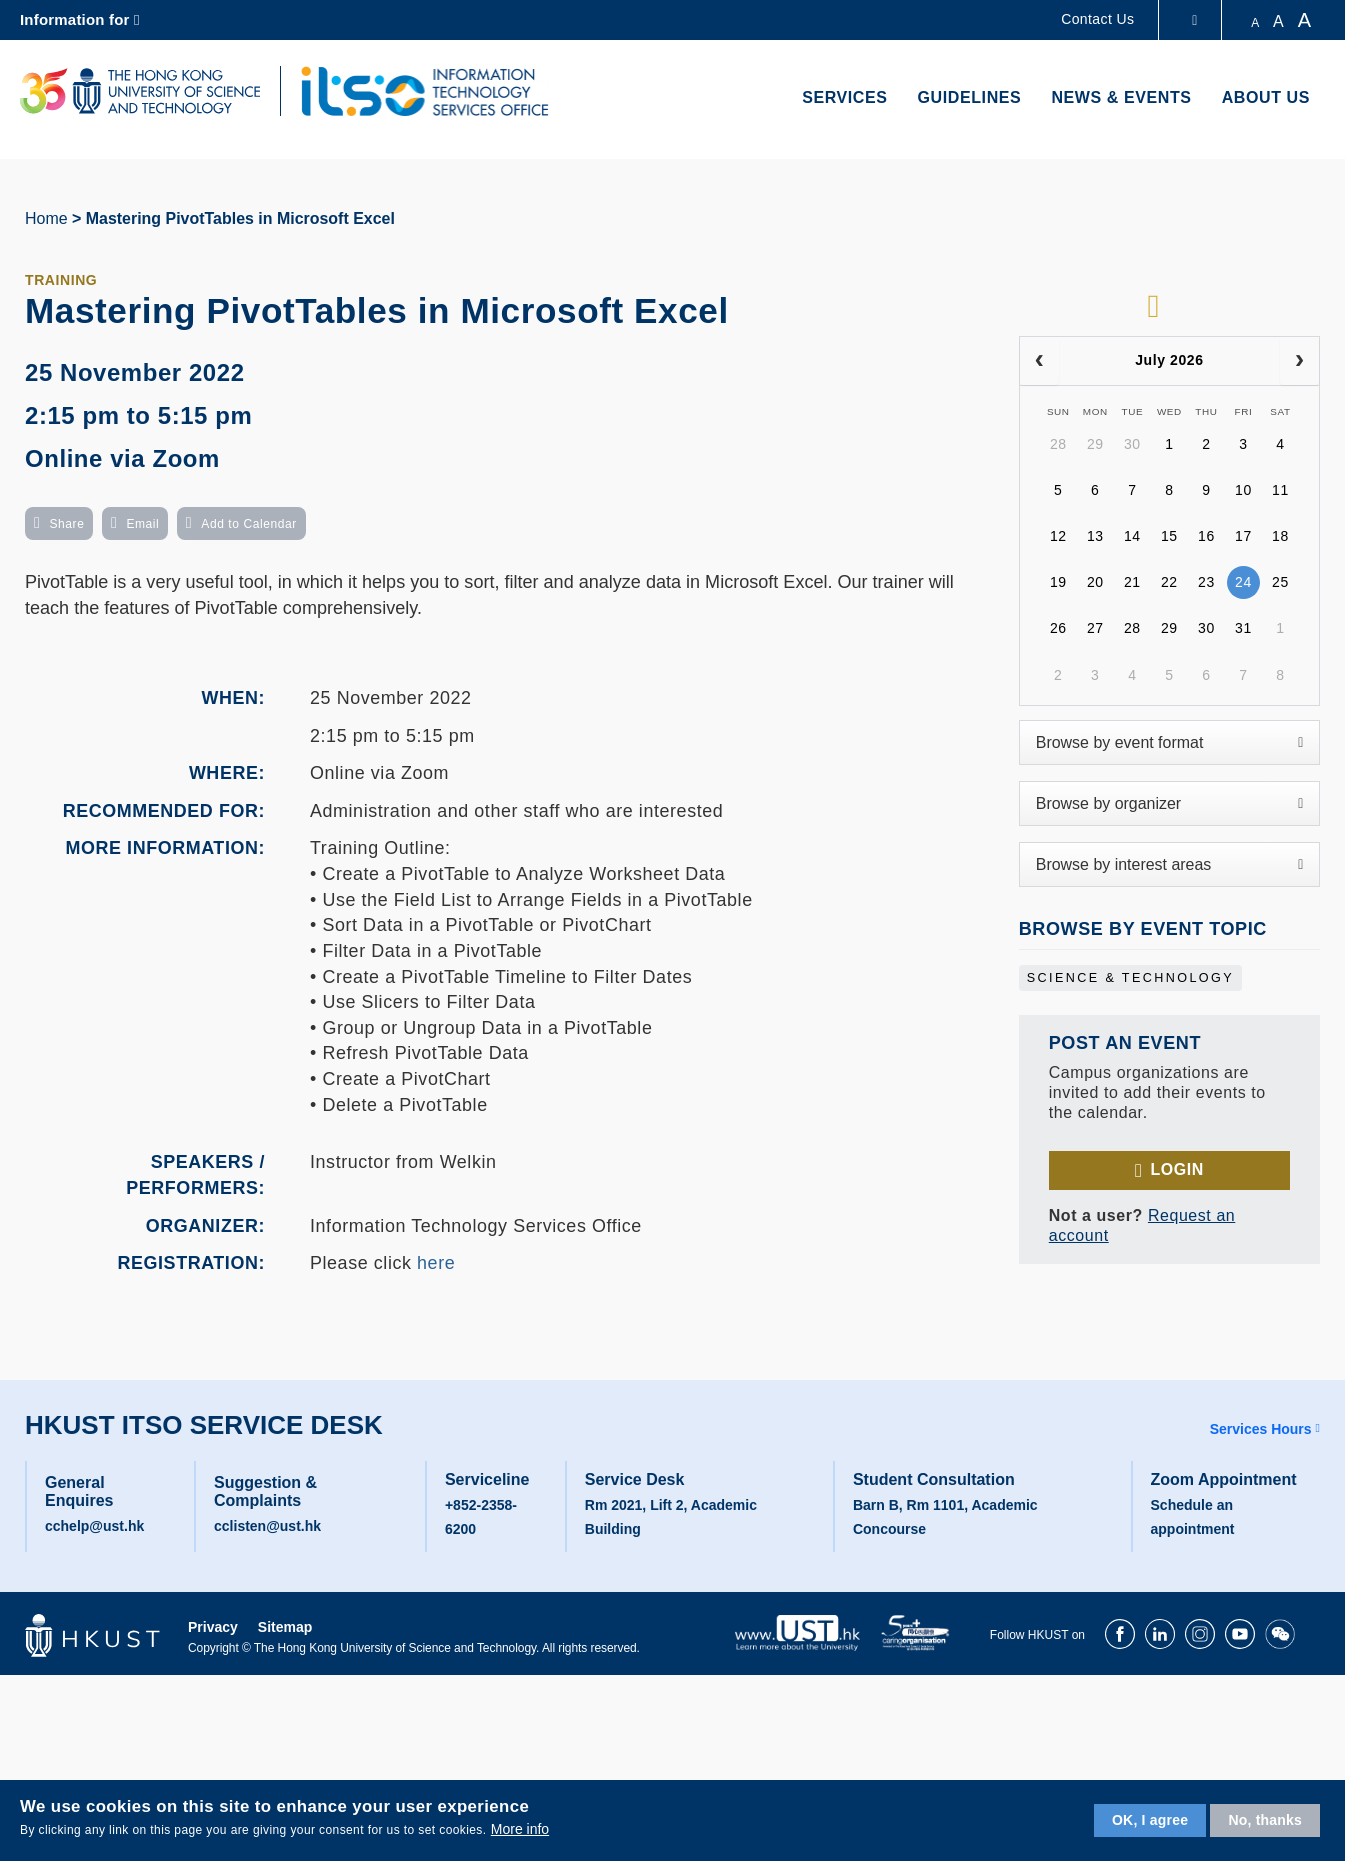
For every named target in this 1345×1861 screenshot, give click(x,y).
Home (46, 218)
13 (1095, 536)
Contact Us (1097, 19)
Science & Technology (1130, 978)
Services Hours (1261, 1429)
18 (1280, 536)
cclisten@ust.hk (267, 1526)
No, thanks (1265, 1820)
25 (1280, 582)
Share (66, 524)
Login (1176, 1169)
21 (1132, 582)
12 (1058, 536)
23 (1206, 582)
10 (1243, 490)
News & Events (1121, 97)
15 (1169, 536)
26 (1058, 628)
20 (1095, 582)
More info (520, 1829)
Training (61, 280)
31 (1243, 628)
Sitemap (285, 1627)
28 (1058, 444)
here (436, 1263)
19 (1058, 582)
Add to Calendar (249, 524)
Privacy (213, 1627)
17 (1243, 536)
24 (1243, 582)
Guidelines (970, 97)
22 (1169, 582)
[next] (1299, 361)
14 (1132, 536)
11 (1280, 490)
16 (1206, 536)
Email (142, 524)
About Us (1266, 97)
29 (1095, 444)
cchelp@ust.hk (94, 1526)
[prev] (1039, 361)
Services (844, 97)
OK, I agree (1150, 1820)
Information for (75, 19)
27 (1095, 628)
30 (1132, 444)
